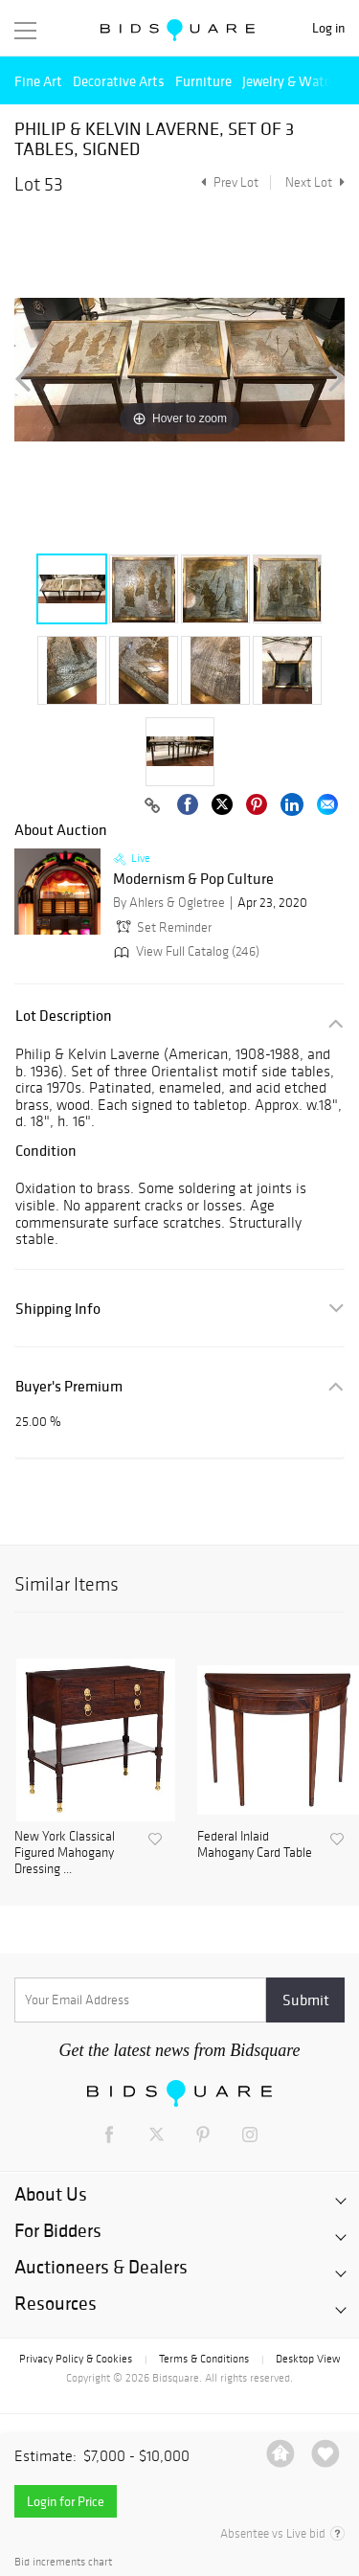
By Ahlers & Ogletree (169, 902)
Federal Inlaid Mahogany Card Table (254, 1845)
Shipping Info (58, 1308)
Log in (328, 28)
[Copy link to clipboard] (152, 806)
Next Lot (315, 182)
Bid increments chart (63, 2562)
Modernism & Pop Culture (193, 879)
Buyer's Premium (69, 1386)
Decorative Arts (119, 81)
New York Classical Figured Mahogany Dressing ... (64, 1853)
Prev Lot (227, 182)
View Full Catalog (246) (184, 951)
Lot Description (63, 1015)
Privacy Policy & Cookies (75, 2358)
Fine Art (38, 81)
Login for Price (65, 2501)
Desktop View (308, 2358)
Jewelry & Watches (296, 81)
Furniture (203, 81)
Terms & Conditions (204, 2358)
